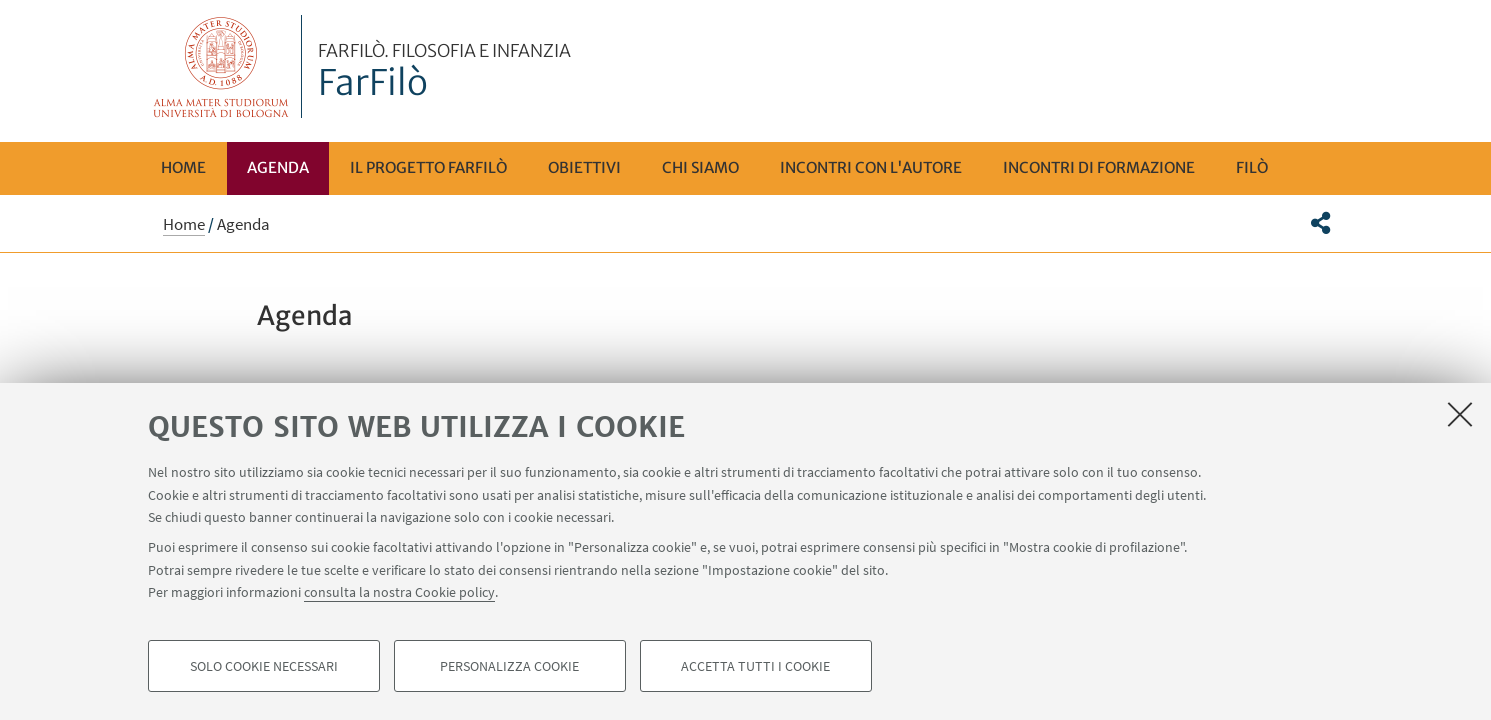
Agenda (278, 167)
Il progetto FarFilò (428, 167)
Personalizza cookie (509, 666)
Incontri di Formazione (1099, 167)
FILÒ (1252, 167)
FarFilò (444, 73)
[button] (1320, 223)
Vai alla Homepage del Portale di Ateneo (221, 66)
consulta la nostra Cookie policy (399, 592)
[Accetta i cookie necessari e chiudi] (1460, 414)
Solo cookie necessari (264, 666)
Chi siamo (700, 167)
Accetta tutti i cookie (755, 666)
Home (183, 167)
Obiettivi (584, 167)
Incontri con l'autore (871, 167)
